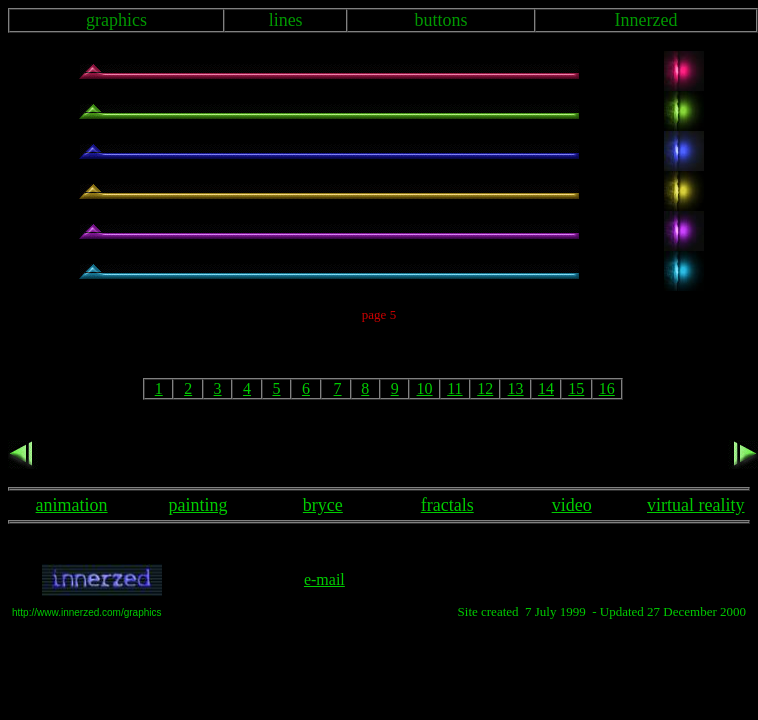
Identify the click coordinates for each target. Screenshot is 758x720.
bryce (323, 505)
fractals (447, 505)
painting (198, 505)
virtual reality (695, 505)
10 (425, 388)
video (572, 505)
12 (485, 388)
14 (546, 388)
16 (607, 388)
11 (454, 388)
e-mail (324, 579)
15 (576, 388)
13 (516, 388)
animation (72, 505)
